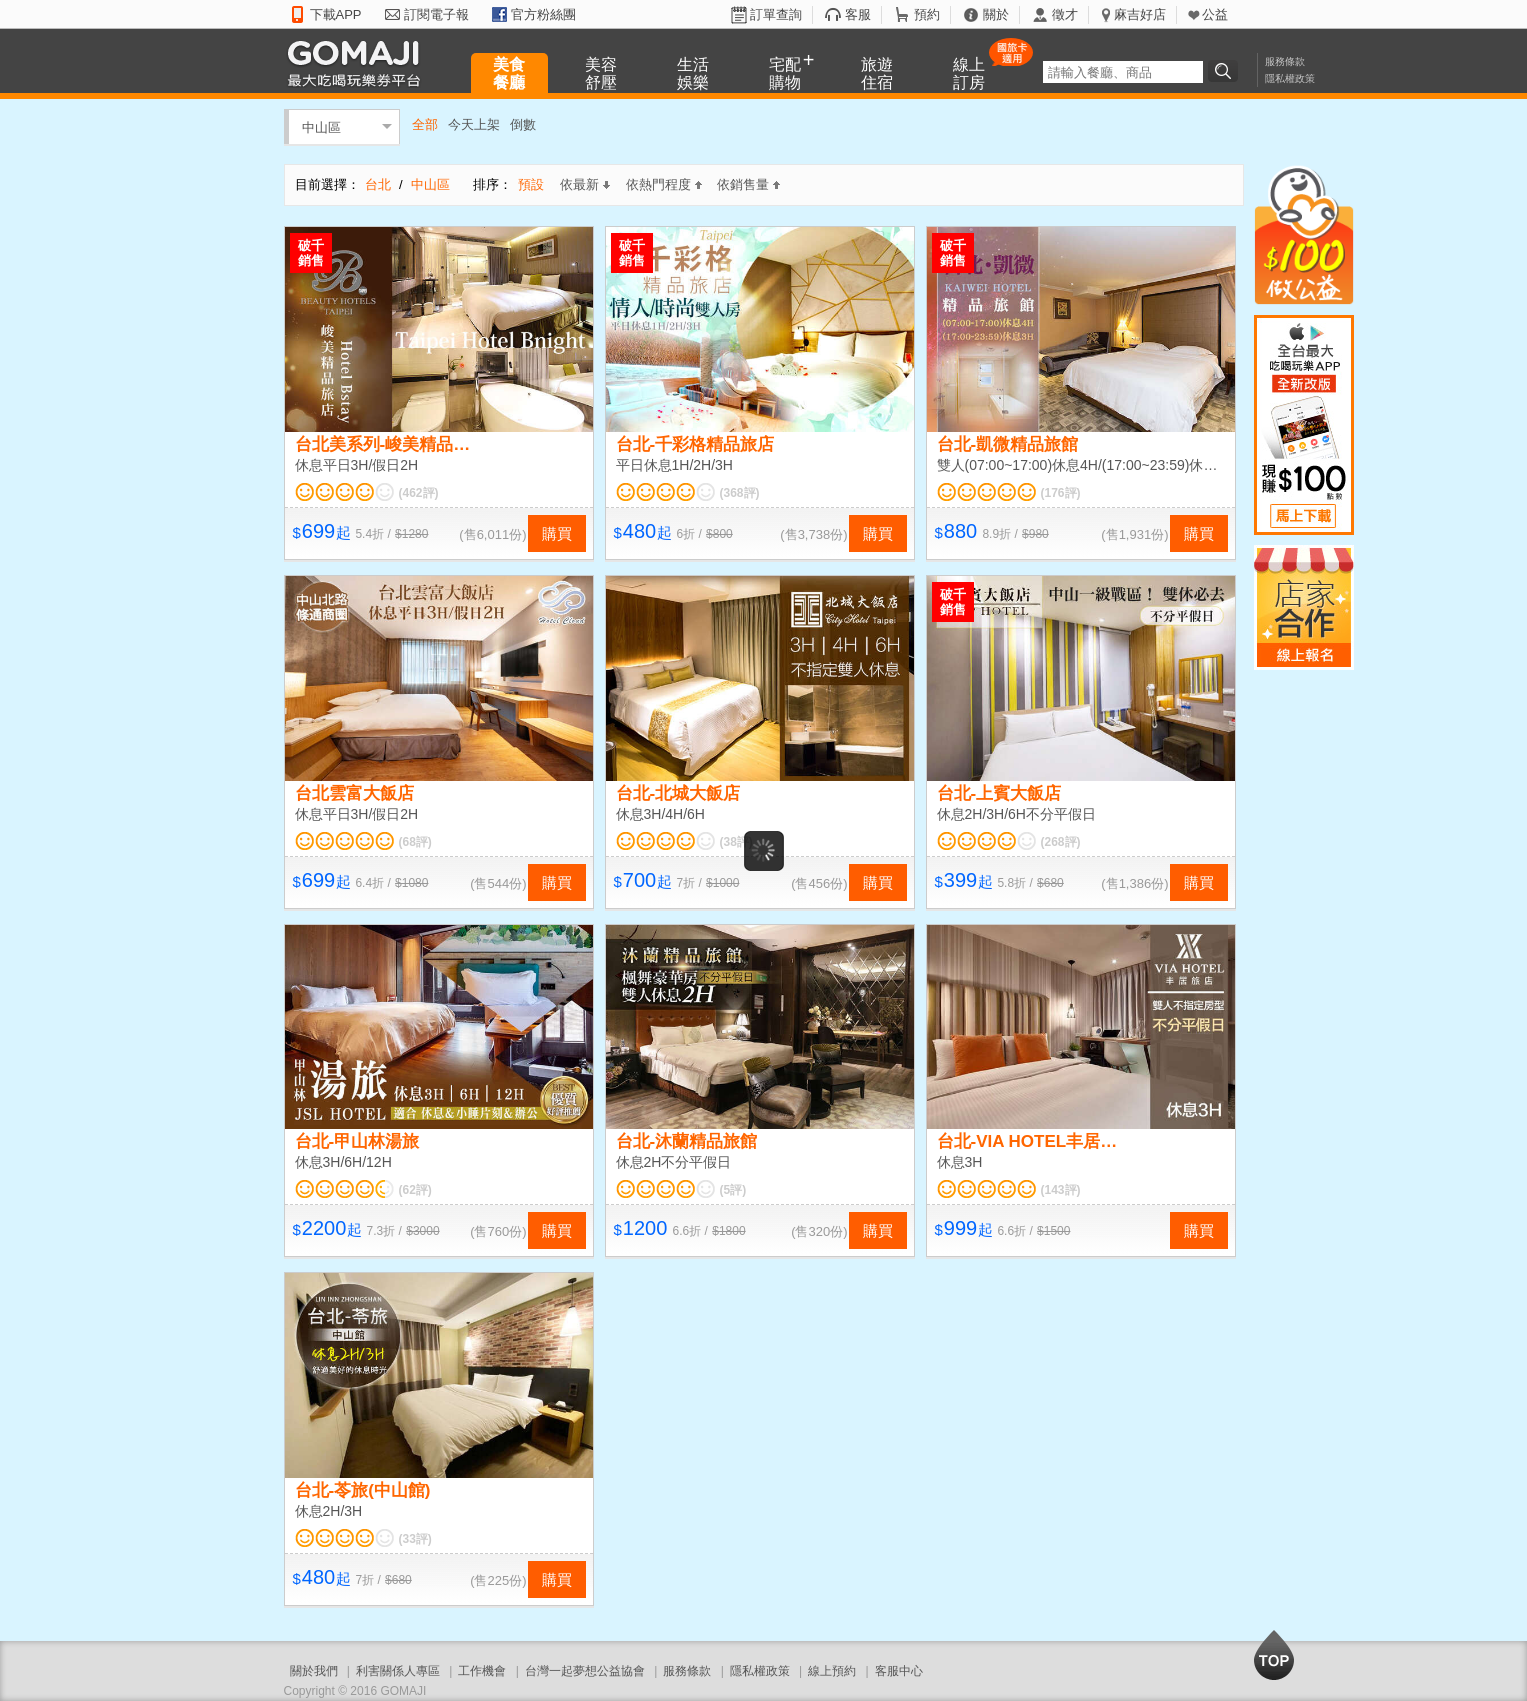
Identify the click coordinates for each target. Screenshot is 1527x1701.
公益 (1215, 14)
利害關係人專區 (398, 1671)
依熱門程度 (664, 184)
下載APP (336, 14)
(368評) (740, 493)
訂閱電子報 (436, 14)
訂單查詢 (776, 14)
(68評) (415, 842)
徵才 (1065, 14)
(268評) (1061, 842)
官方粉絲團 (543, 14)
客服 (858, 14)
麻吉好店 (1140, 14)
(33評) (415, 1539)
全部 (425, 124)
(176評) (1061, 493)
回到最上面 (1274, 1655)
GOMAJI (359, 62)
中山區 (321, 126)
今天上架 (474, 124)
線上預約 (832, 1671)
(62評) (415, 1190)
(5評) (733, 1190)
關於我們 (314, 1671)
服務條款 (1285, 61)
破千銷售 (311, 253)
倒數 (523, 124)
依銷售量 (748, 184)
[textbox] (1123, 72)
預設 (531, 184)
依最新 (585, 184)
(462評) (419, 493)
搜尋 (1226, 71)
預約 (927, 14)
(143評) (1061, 1190)
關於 (996, 14)
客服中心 (899, 1671)
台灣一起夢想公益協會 (585, 1671)
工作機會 (482, 1671)
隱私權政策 (1290, 78)
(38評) (736, 842)
